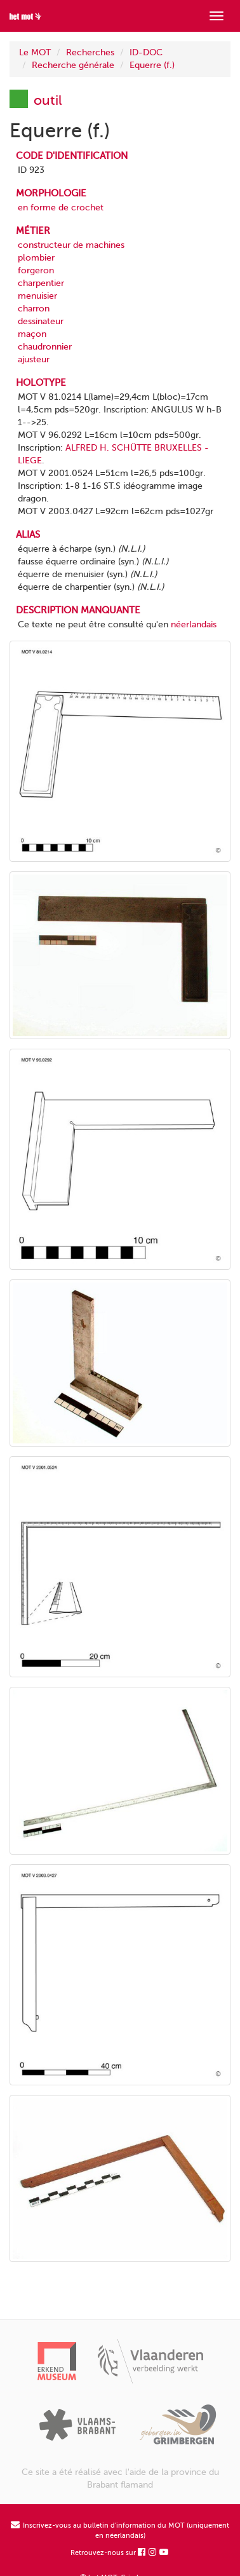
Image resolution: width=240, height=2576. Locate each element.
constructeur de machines (71, 245)
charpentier (41, 283)
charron (34, 308)
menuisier (37, 296)
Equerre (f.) (152, 65)
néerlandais (194, 624)
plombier (36, 257)
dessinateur (40, 321)
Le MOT (35, 52)
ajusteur (34, 359)
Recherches (90, 52)
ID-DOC (146, 52)
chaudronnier (45, 346)
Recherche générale (73, 65)
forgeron (36, 270)
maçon (32, 334)
